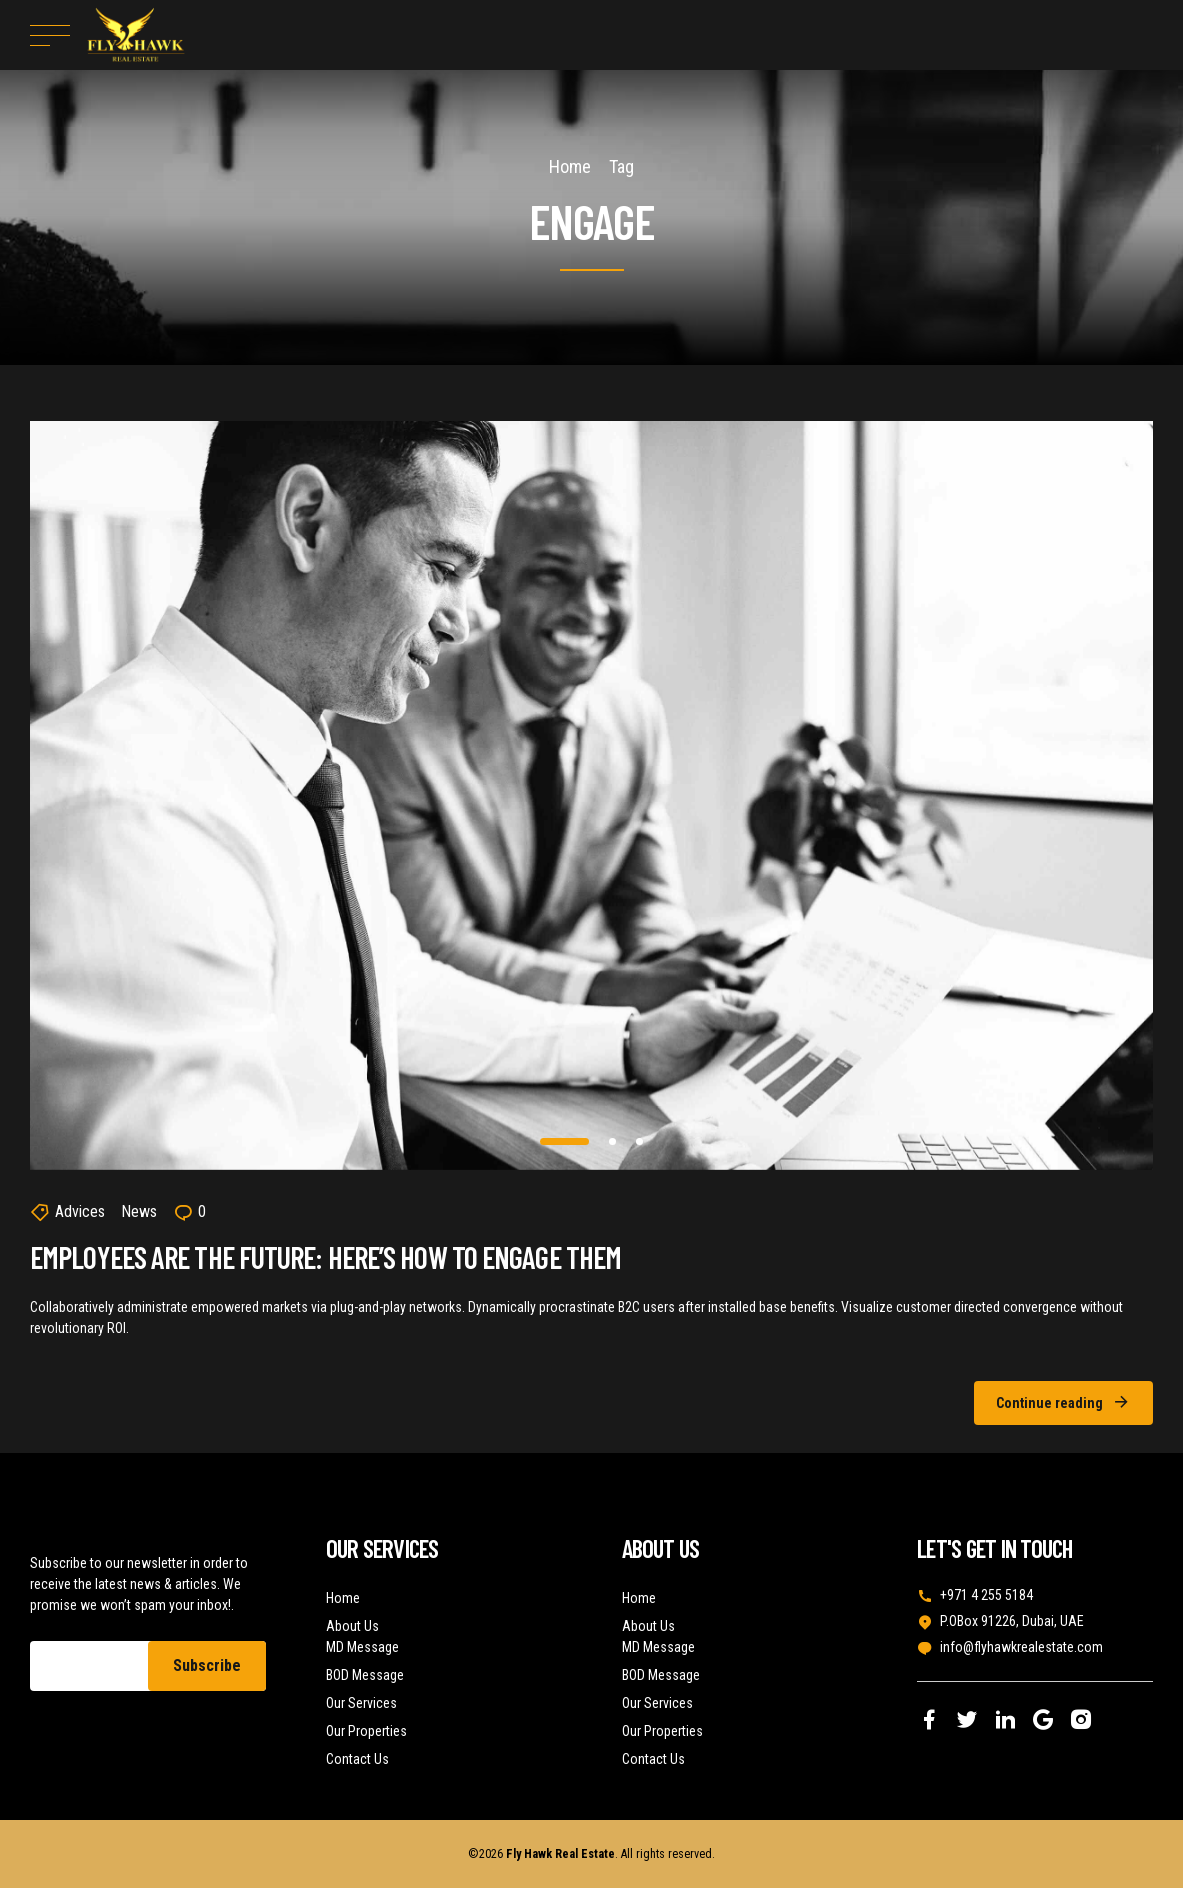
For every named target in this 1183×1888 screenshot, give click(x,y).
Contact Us (357, 1759)
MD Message (362, 1647)
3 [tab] (640, 1141)
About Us (352, 1626)
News (139, 1211)
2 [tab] (613, 1141)
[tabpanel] (591, 795)
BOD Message (365, 1675)
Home (570, 166)
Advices (80, 1211)
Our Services (361, 1703)
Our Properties (366, 1731)
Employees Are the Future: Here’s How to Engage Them (325, 1257)
